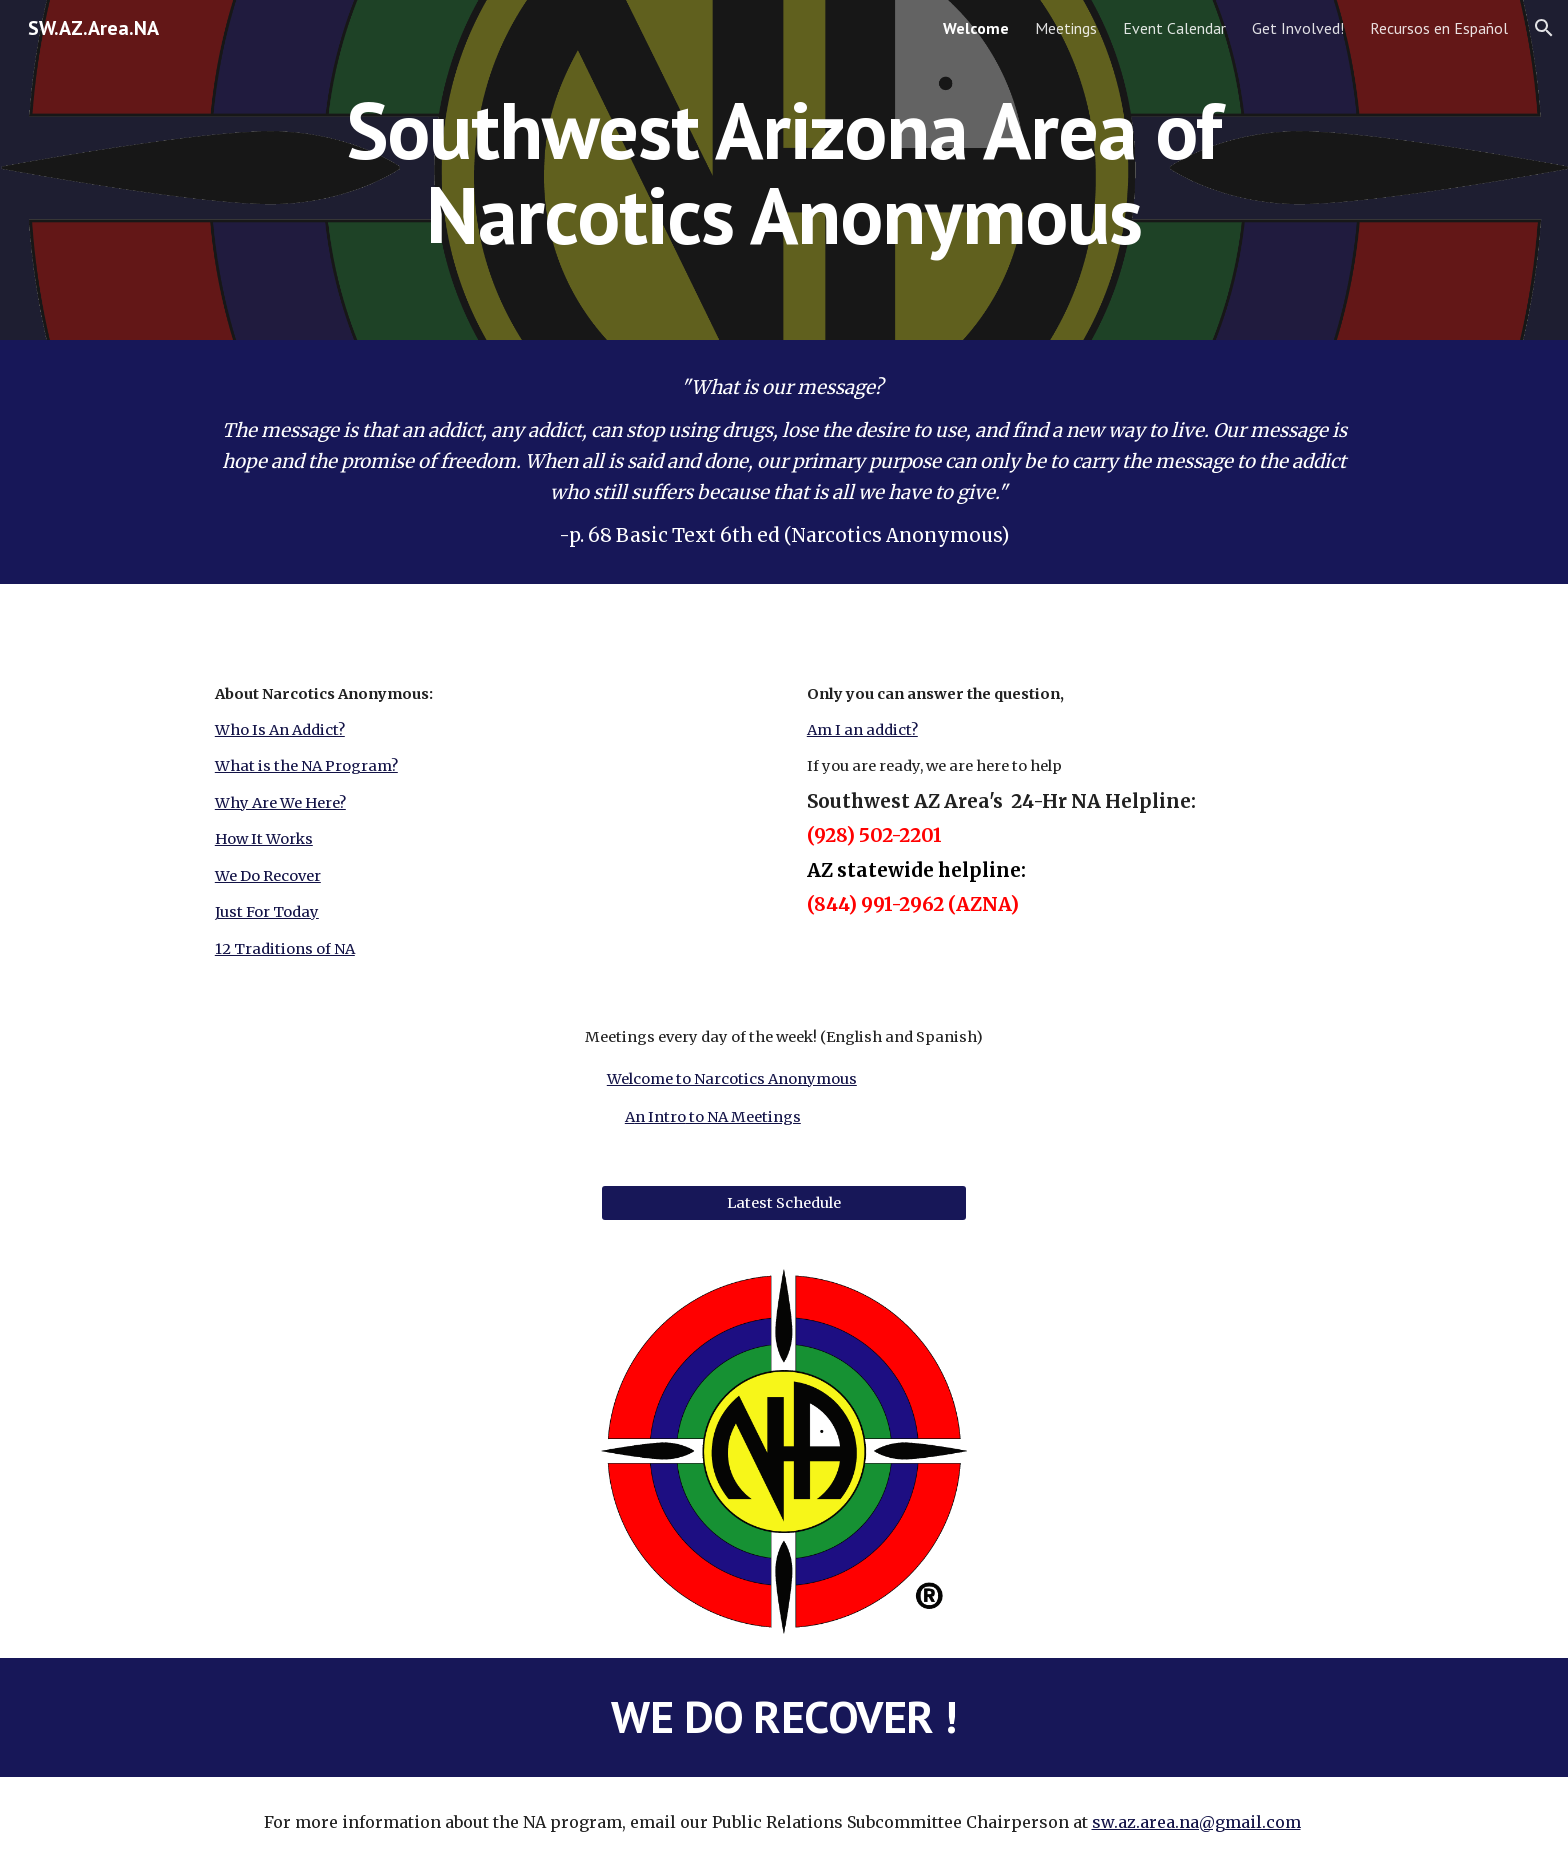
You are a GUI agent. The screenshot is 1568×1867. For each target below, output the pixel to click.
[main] (784, 170)
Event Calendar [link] (1174, 28)
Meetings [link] (1066, 28)
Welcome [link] (976, 28)
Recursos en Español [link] (1439, 28)
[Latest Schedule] (783, 1203)
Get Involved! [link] (1298, 28)
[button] (1544, 28)
